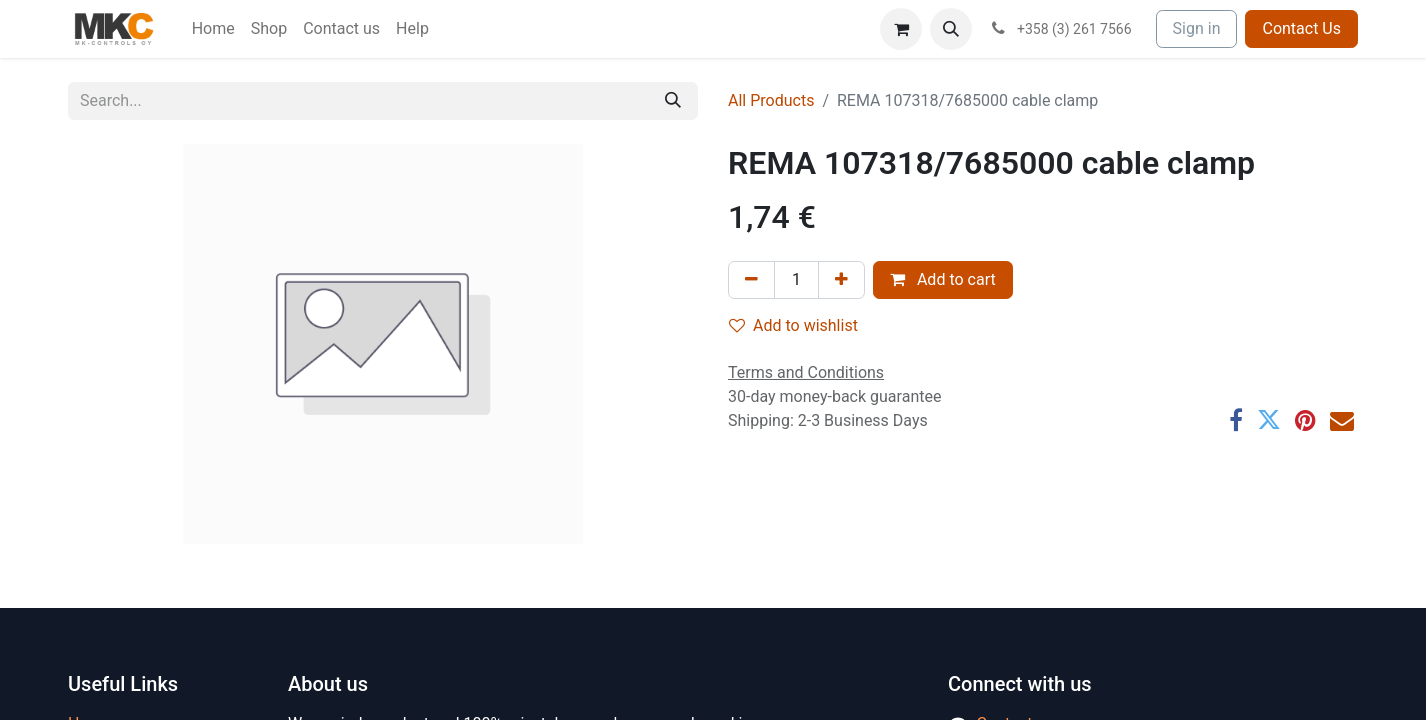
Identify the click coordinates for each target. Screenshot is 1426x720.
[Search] (673, 101)
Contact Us (1301, 28)
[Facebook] (1236, 420)
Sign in (1197, 28)
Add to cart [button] (943, 279)
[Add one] (841, 280)
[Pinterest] (1305, 420)
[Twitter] (1269, 420)
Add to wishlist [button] (793, 325)
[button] (951, 29)
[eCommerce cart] (901, 29)
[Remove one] (751, 280)
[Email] (1342, 420)
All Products (771, 100)
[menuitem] (213, 29)
